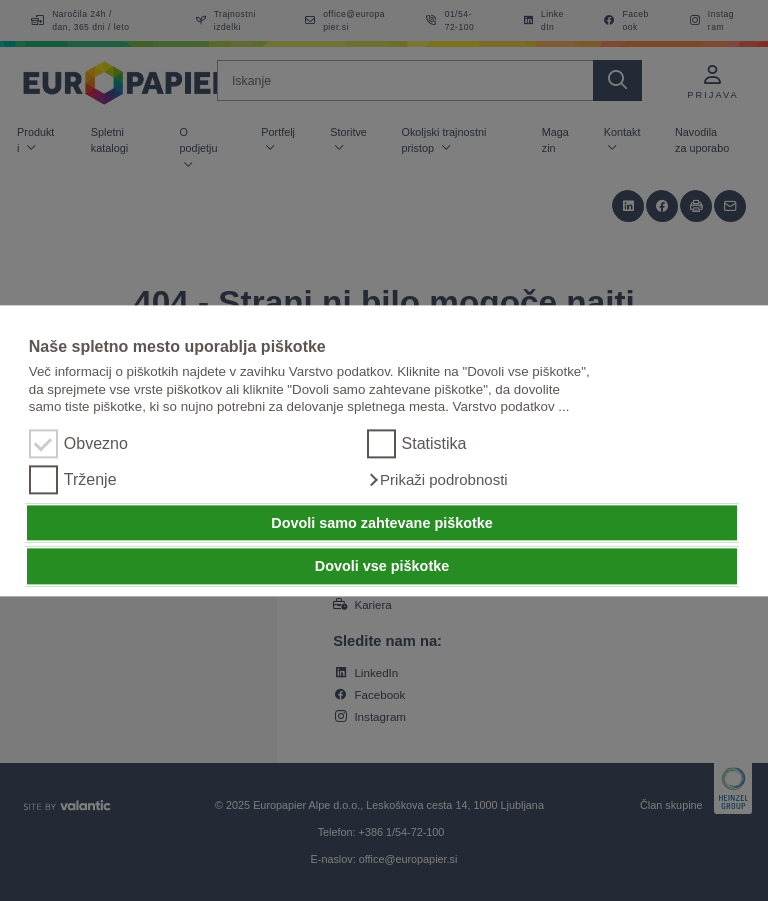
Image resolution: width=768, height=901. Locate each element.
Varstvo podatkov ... (511, 406)
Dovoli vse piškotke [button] (382, 566)
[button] (437, 480)
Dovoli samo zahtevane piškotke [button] (382, 523)
